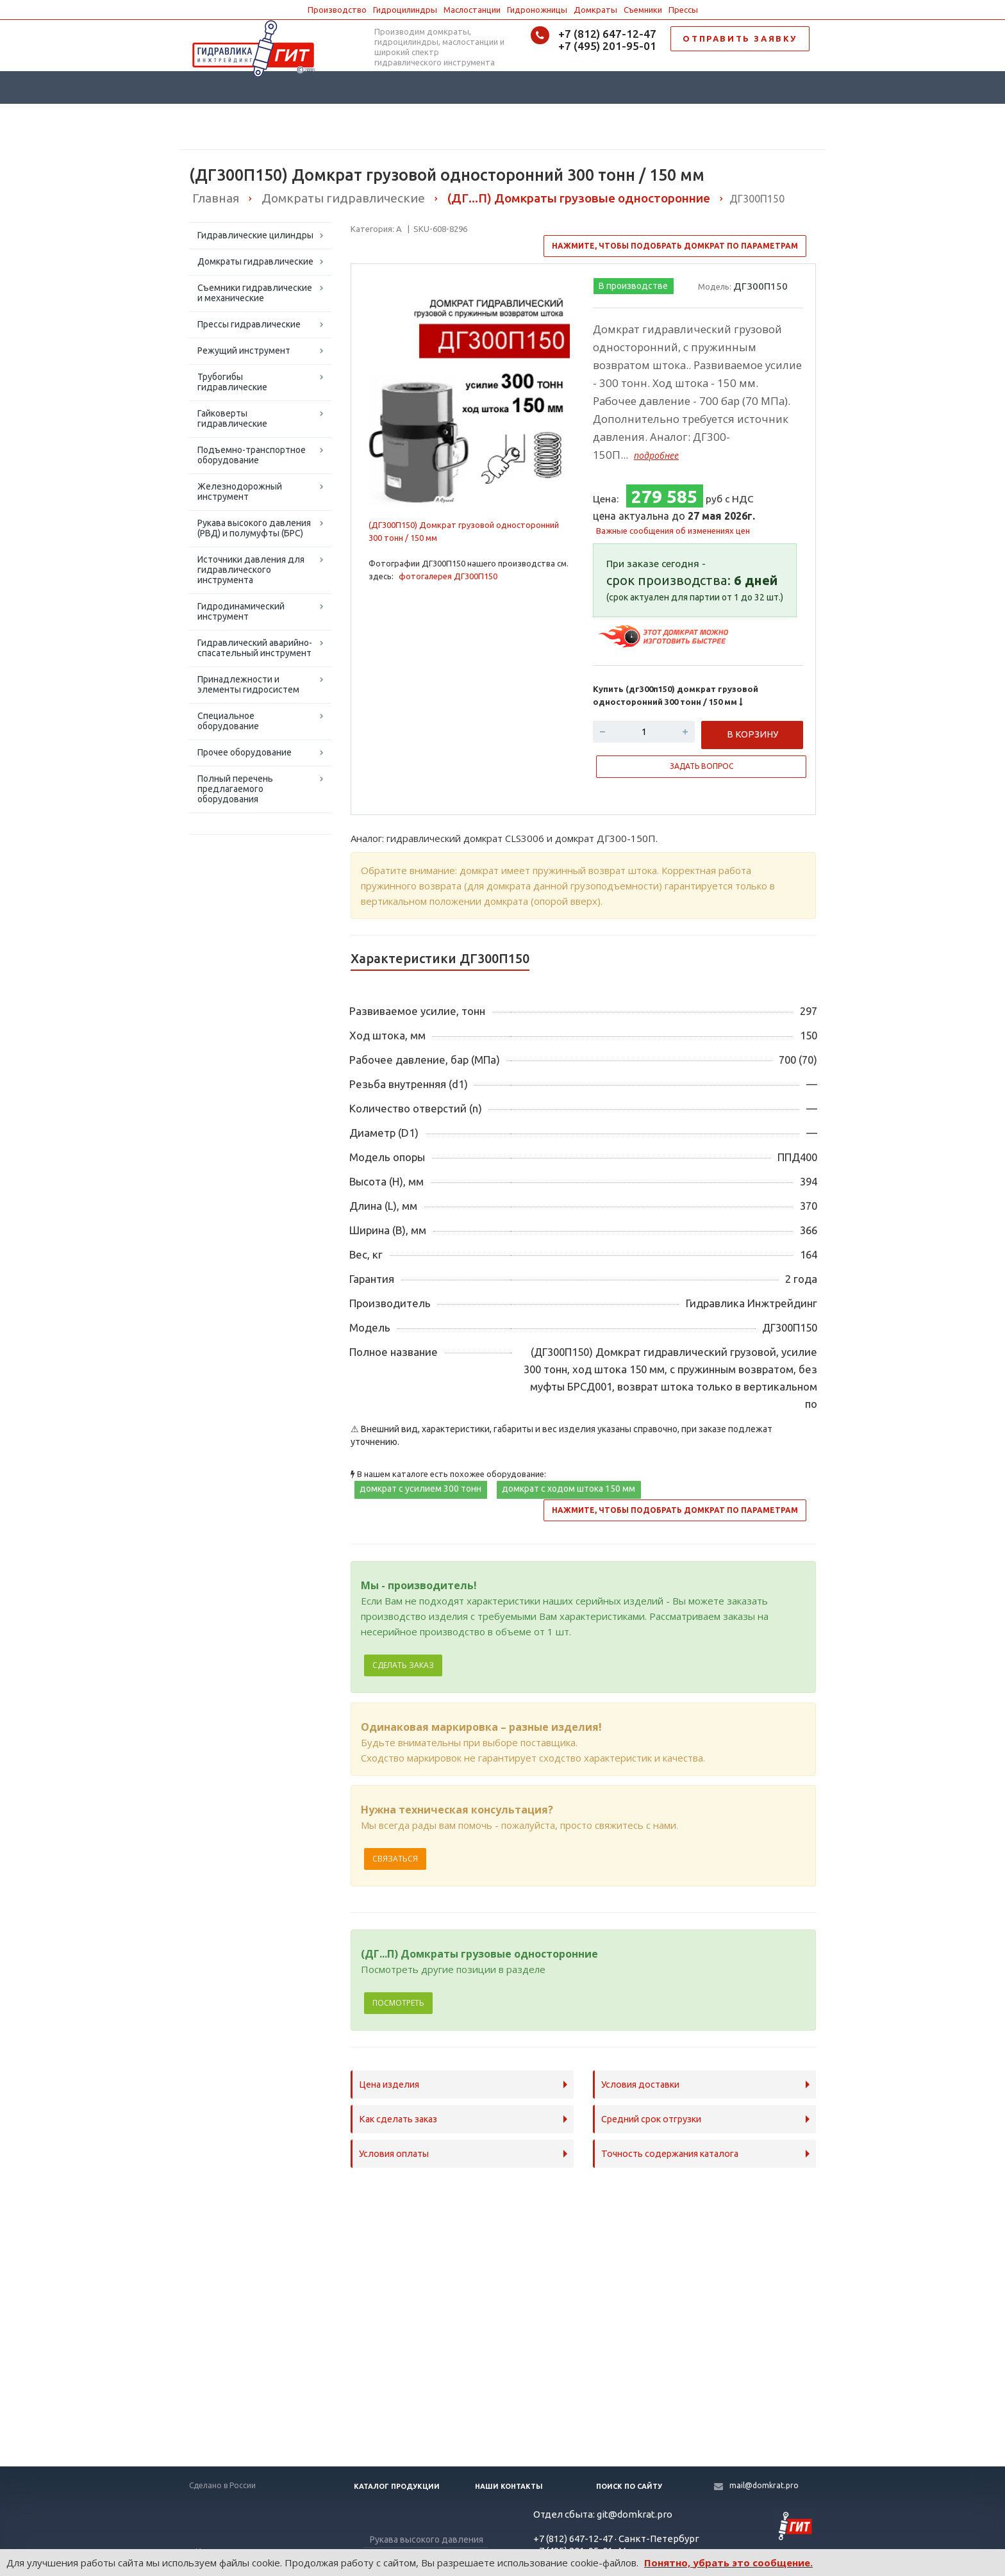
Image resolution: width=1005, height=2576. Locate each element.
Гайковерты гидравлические (232, 418)
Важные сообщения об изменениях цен (673, 530)
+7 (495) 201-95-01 (607, 46)
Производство (337, 9)
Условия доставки (640, 2084)
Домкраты (595, 9)
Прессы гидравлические (249, 324)
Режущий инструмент (243, 350)
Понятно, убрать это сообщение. (728, 2562)
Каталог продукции (397, 2486)
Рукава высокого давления (426, 2539)
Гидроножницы (537, 9)
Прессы (683, 9)
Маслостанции (472, 9)
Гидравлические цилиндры (255, 235)
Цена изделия (389, 2084)
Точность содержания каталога (669, 2154)
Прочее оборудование (244, 752)
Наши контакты (509, 2486)
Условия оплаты (394, 2154)
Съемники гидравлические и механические (254, 293)
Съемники (643, 9)
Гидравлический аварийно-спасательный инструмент (254, 648)
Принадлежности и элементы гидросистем (248, 684)
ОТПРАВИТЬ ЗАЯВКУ (740, 38)
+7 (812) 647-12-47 (607, 34)
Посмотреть (398, 2002)
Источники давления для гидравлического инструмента (250, 569)
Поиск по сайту (629, 2486)
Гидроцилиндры (405, 9)
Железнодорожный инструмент (239, 491)
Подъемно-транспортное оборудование (251, 455)
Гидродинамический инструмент (241, 611)
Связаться (395, 1858)
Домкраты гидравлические (255, 261)
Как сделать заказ (398, 2119)
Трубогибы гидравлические (232, 382)
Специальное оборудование (228, 721)
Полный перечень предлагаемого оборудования (235, 788)
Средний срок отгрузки (651, 2119)
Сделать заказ (403, 1665)
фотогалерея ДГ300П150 (448, 576)
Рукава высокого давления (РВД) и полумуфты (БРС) (254, 528)
